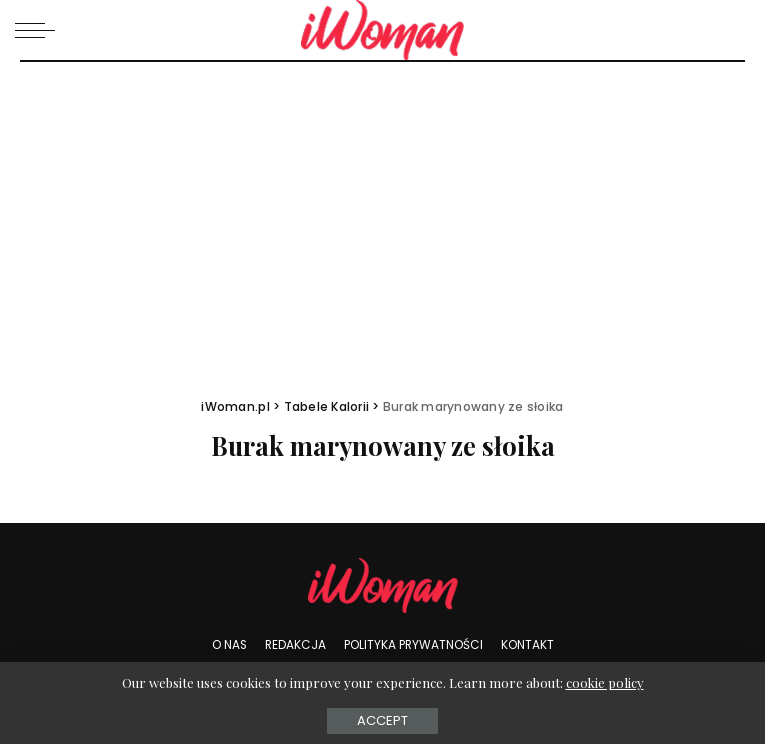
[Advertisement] (382, 212)
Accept (382, 720)
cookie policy (605, 682)
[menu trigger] (40, 30)
